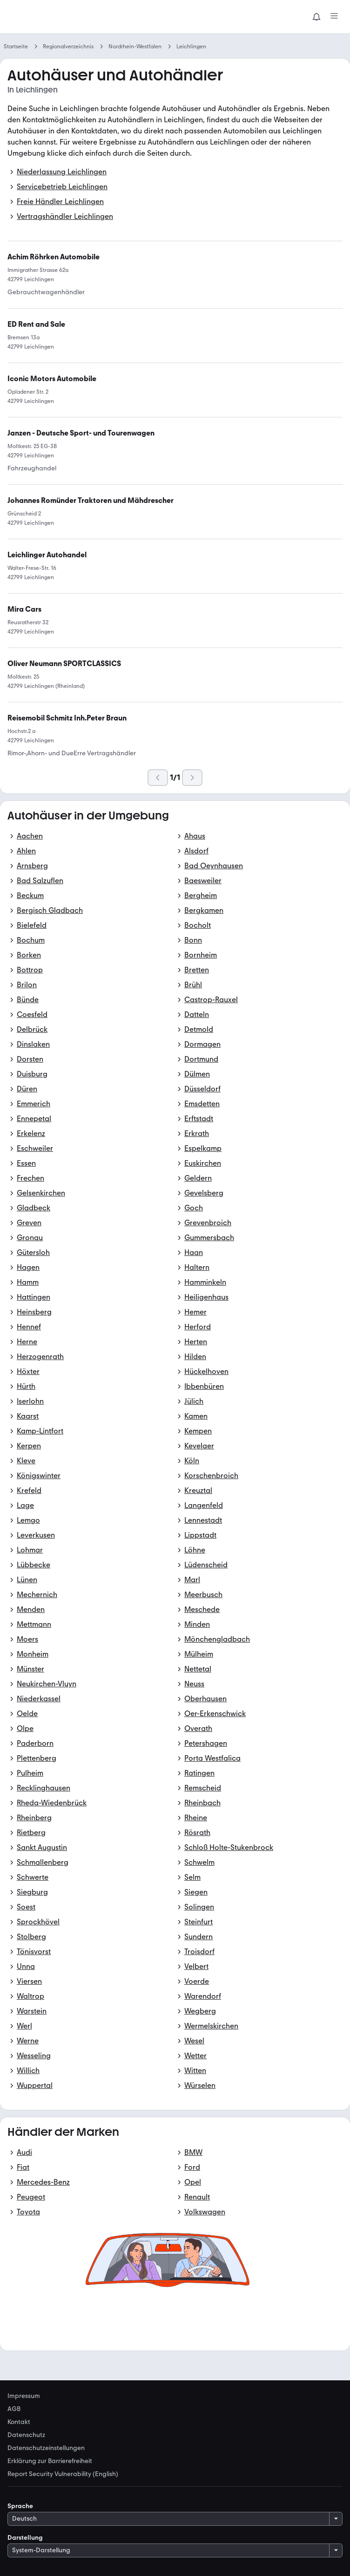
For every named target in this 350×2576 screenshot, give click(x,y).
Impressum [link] (23, 2396)
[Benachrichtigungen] (316, 16)
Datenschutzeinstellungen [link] (46, 2448)
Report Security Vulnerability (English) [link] (62, 2474)
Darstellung (25, 2538)
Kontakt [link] (18, 2422)
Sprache (20, 2506)
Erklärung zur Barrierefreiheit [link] (49, 2461)
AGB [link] (13, 2409)
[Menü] (334, 16)
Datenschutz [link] (26, 2435)
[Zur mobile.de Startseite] (77, 17)
